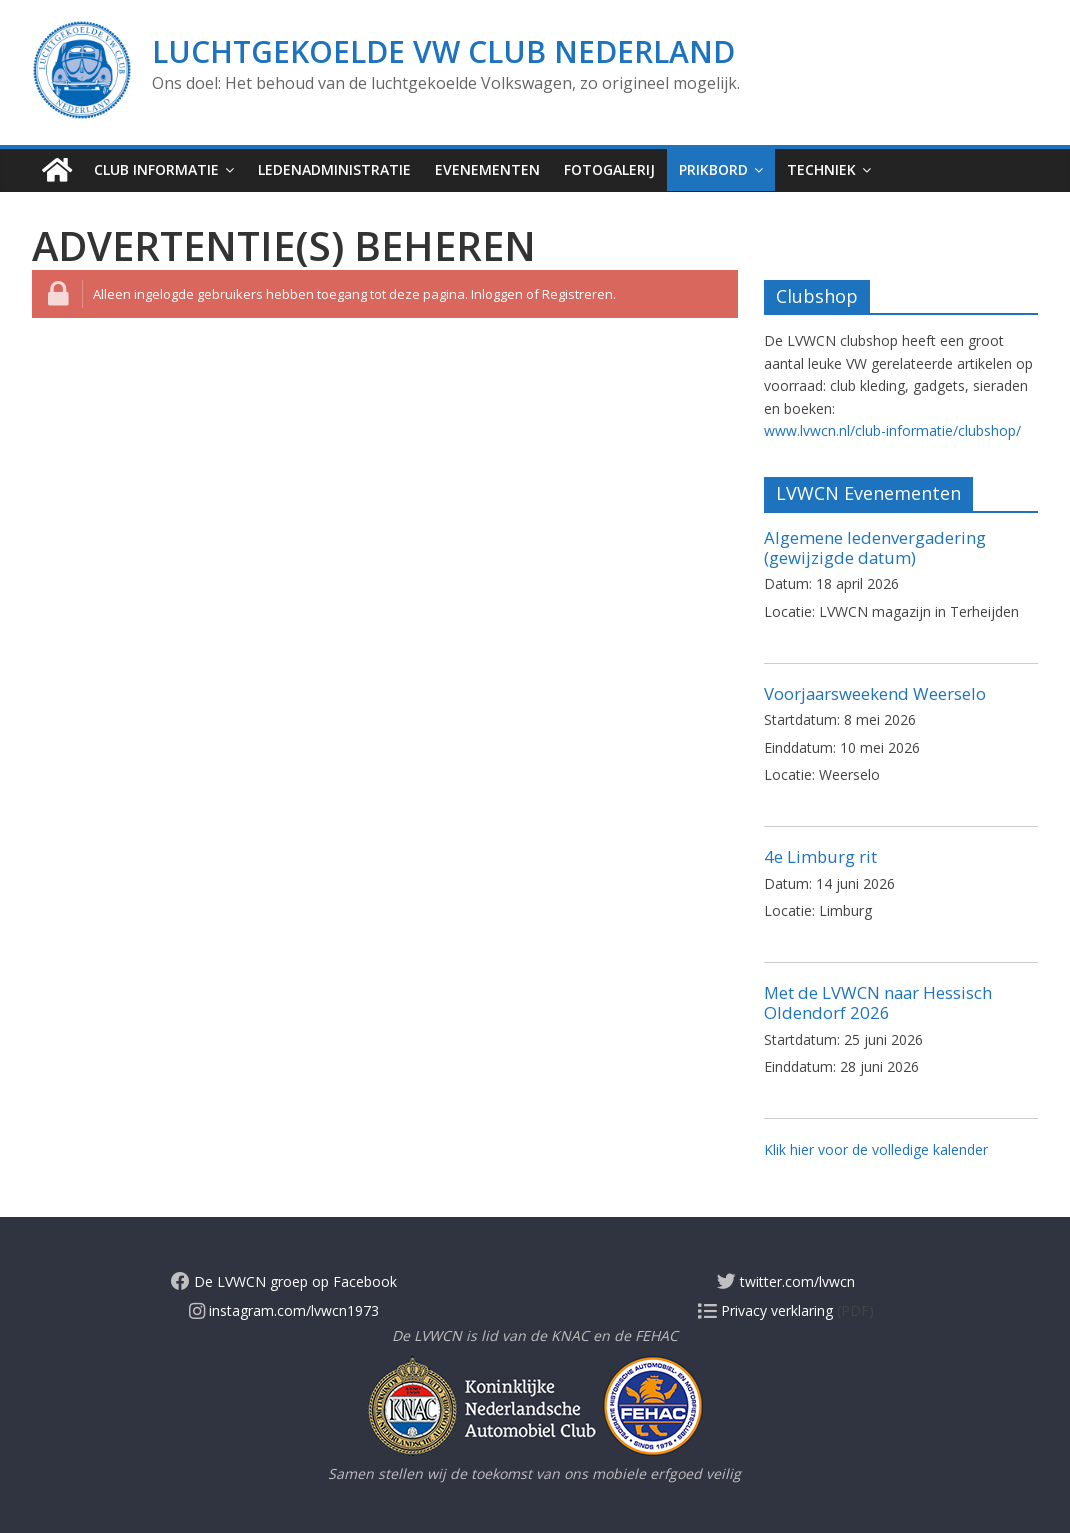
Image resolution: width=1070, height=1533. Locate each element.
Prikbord (713, 169)
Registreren (577, 294)
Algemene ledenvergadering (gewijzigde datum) (875, 547)
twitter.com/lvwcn (786, 1281)
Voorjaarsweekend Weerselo (875, 693)
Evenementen (487, 169)
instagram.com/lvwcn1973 (284, 1310)
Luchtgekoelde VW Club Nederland (443, 51)
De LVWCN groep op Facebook (284, 1281)
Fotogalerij (609, 169)
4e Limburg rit (820, 856)
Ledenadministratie (334, 169)
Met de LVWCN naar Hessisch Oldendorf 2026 (878, 1002)
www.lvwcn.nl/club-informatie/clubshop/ (892, 430)
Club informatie (156, 169)
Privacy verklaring (765, 1310)
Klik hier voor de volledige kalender (876, 1149)
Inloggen (497, 294)
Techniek (821, 169)
